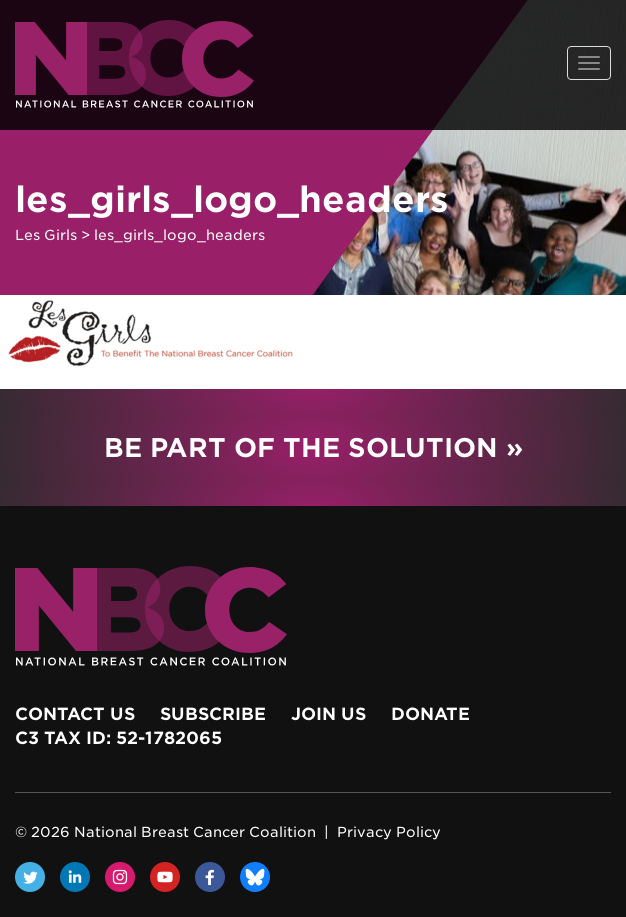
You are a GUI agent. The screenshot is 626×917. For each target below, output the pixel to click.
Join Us (328, 714)
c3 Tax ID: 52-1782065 (118, 738)
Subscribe (213, 714)
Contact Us (75, 714)
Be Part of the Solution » (313, 447)
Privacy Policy (389, 832)
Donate (430, 714)
